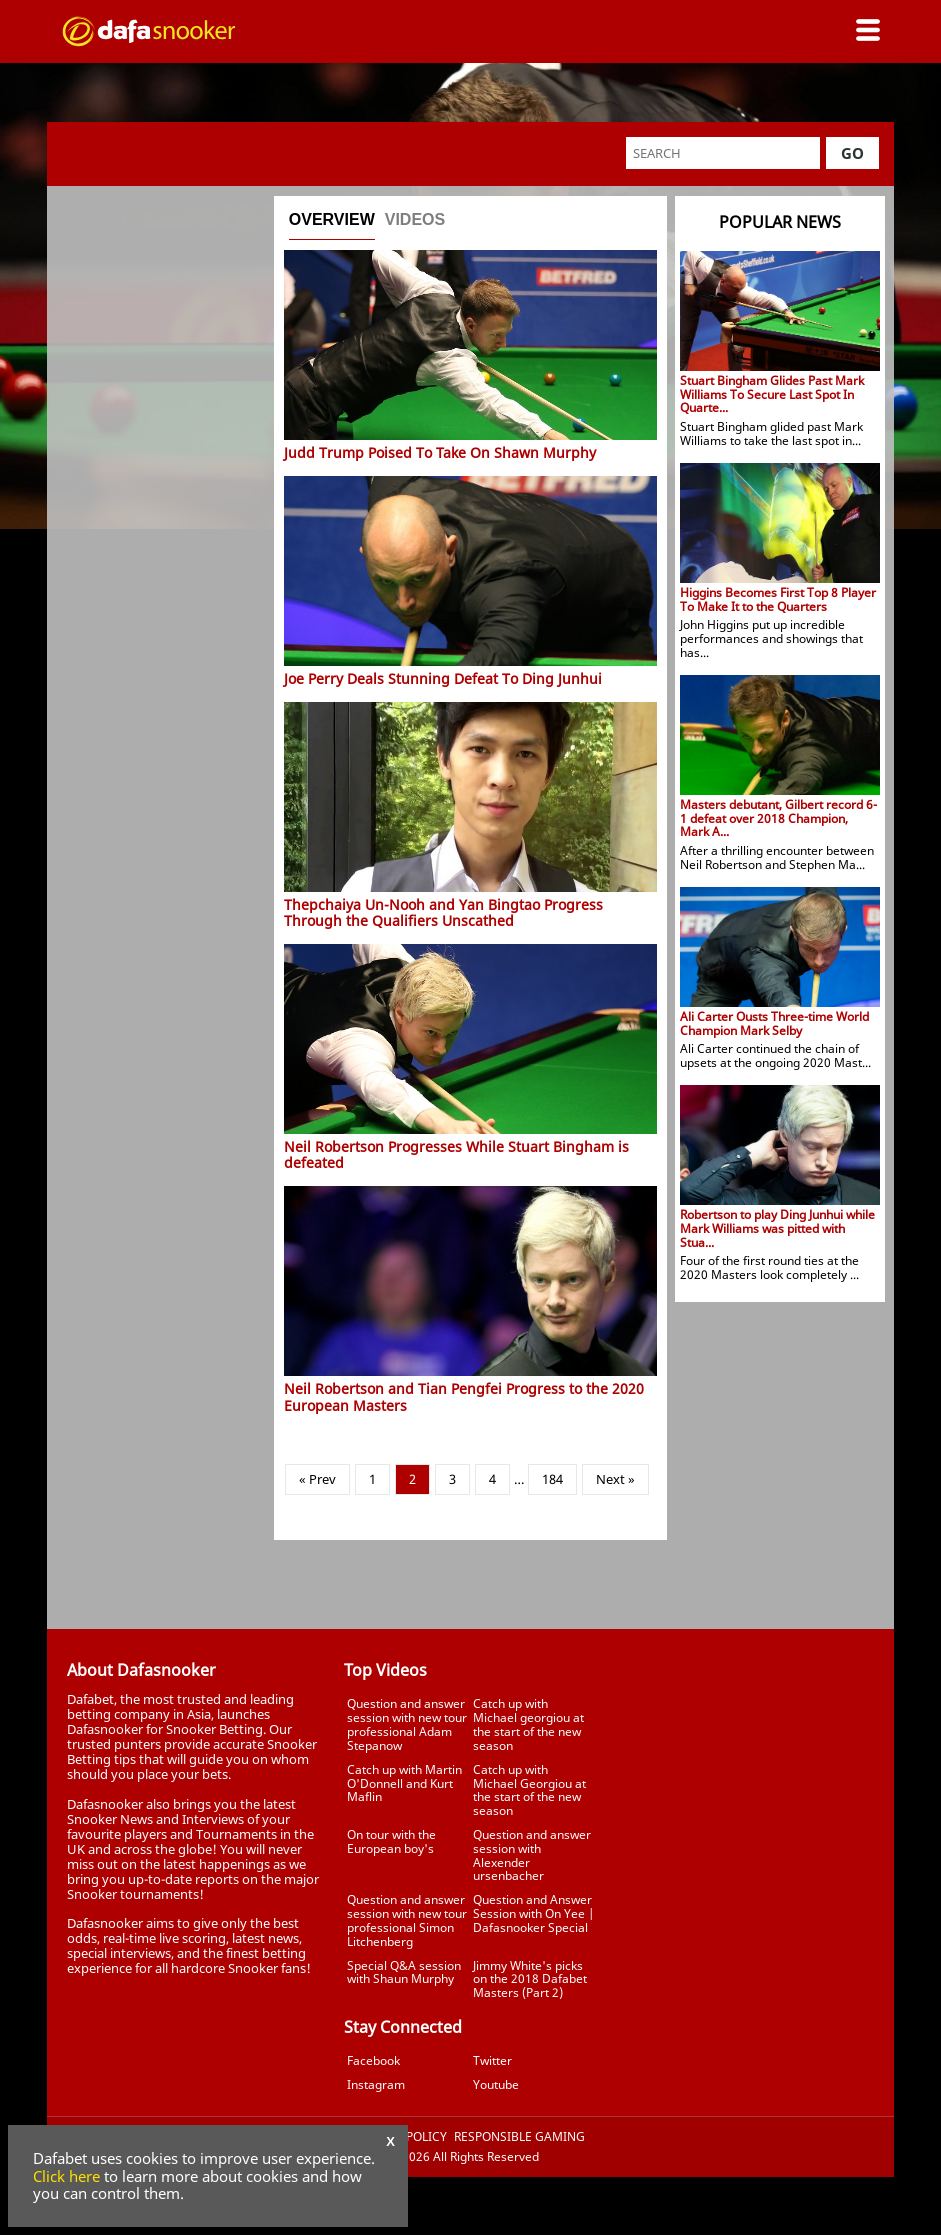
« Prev (317, 1479)
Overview (332, 219)
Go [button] (852, 153)
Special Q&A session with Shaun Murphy (404, 1972)
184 (552, 1479)
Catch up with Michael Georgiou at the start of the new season (529, 1790)
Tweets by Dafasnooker (747, 1658)
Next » (615, 1479)
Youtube (496, 2084)
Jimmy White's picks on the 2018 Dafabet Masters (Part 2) (530, 1979)
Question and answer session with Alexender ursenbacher (532, 1855)
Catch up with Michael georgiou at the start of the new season (528, 1724)
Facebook (373, 2060)
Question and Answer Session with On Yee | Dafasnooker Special (533, 1913)
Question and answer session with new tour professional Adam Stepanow (407, 1724)
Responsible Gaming (519, 2137)
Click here (66, 2176)
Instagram (376, 2084)
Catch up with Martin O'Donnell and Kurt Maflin (404, 1783)
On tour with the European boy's (391, 1841)
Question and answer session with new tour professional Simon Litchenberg (407, 1920)
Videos (415, 219)
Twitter (492, 2060)
